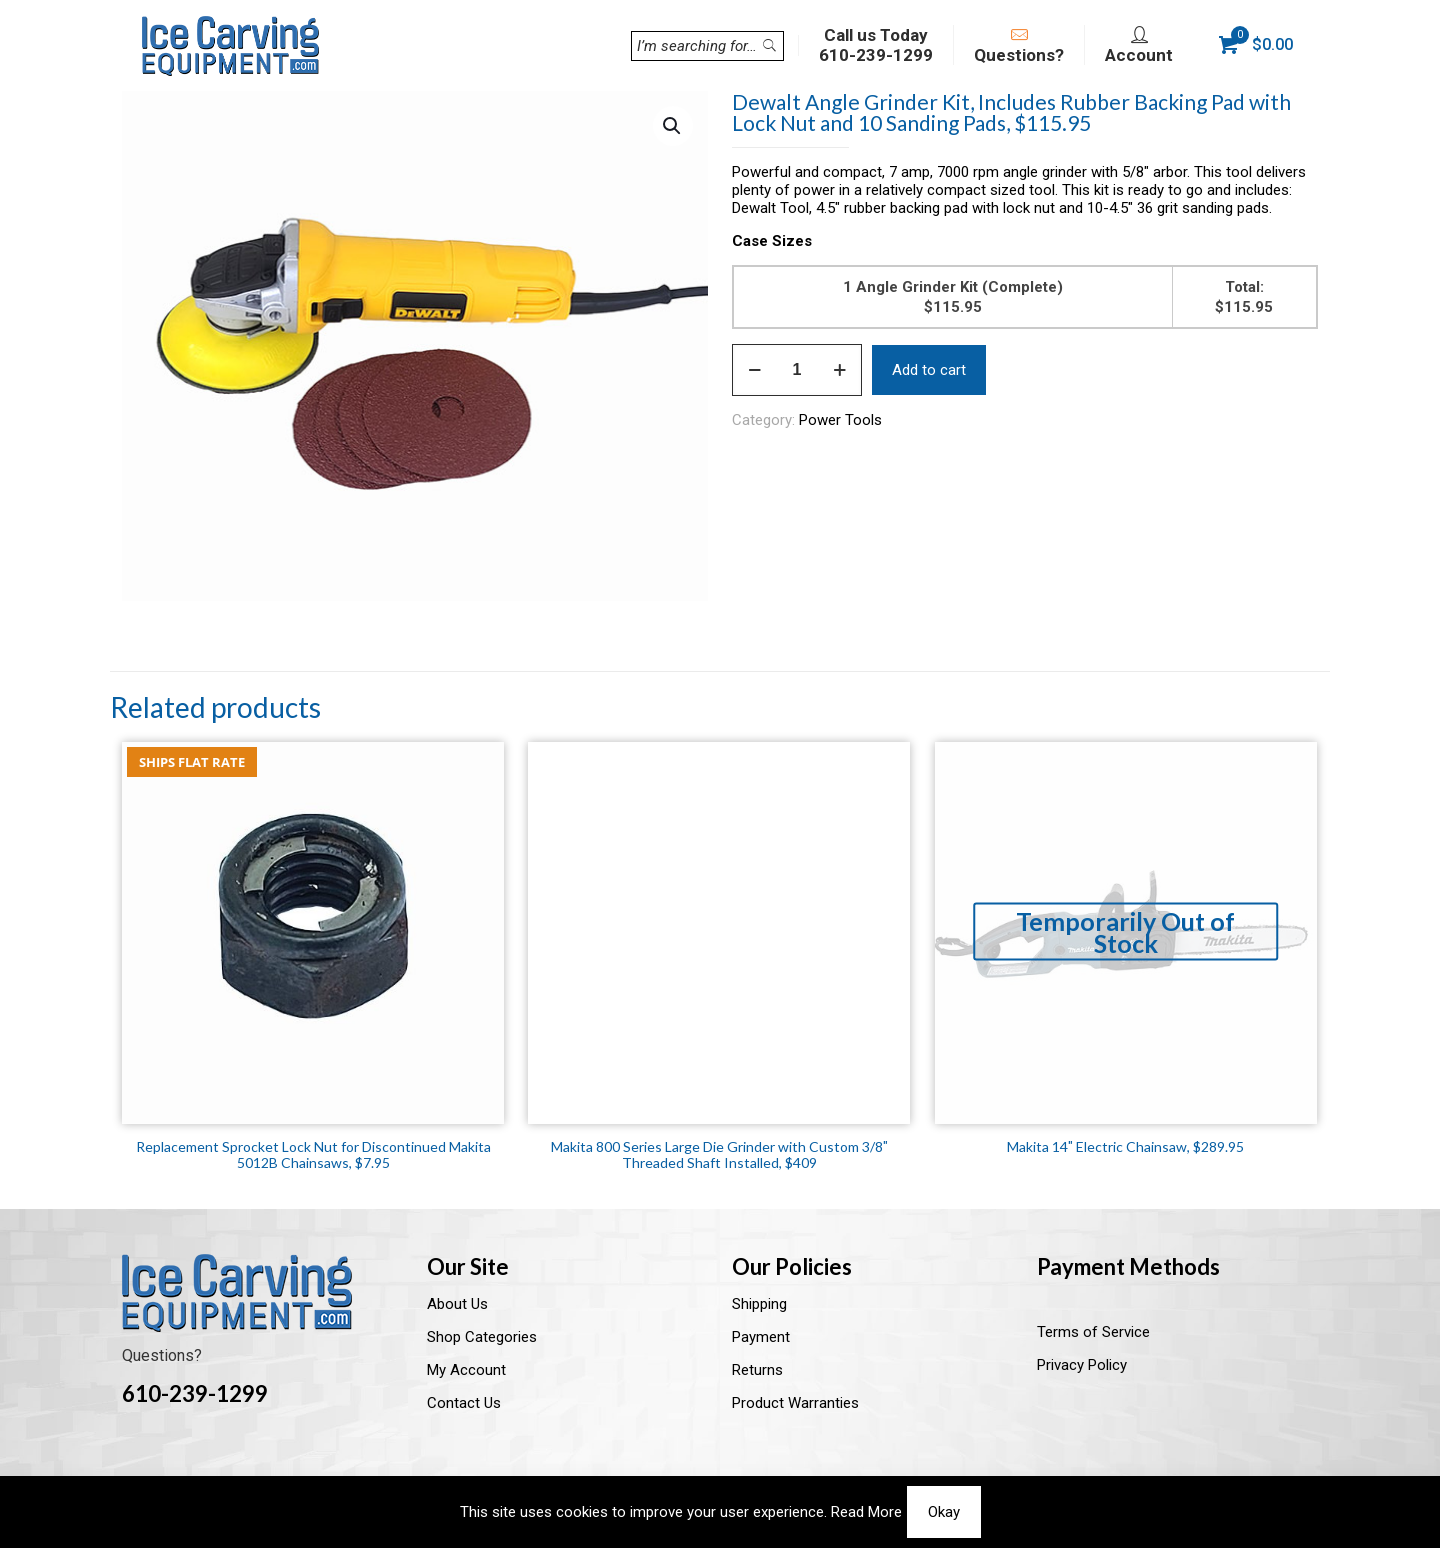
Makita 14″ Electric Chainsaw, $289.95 (1125, 1146)
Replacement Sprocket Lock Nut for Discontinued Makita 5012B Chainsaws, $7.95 (313, 1154)
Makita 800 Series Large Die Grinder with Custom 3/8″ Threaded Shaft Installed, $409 (719, 1154)
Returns (757, 1370)
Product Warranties (795, 1403)
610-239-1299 (195, 1393)
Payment (761, 1337)
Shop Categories (482, 1337)
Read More (866, 1512)
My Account (466, 1370)
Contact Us (464, 1403)
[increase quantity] (839, 370)
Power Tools (840, 420)
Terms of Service (1093, 1332)
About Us (457, 1304)
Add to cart (929, 370)
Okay (944, 1512)
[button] (673, 126)
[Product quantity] (797, 370)
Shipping (759, 1304)
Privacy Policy (1082, 1365)
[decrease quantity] (754, 370)
